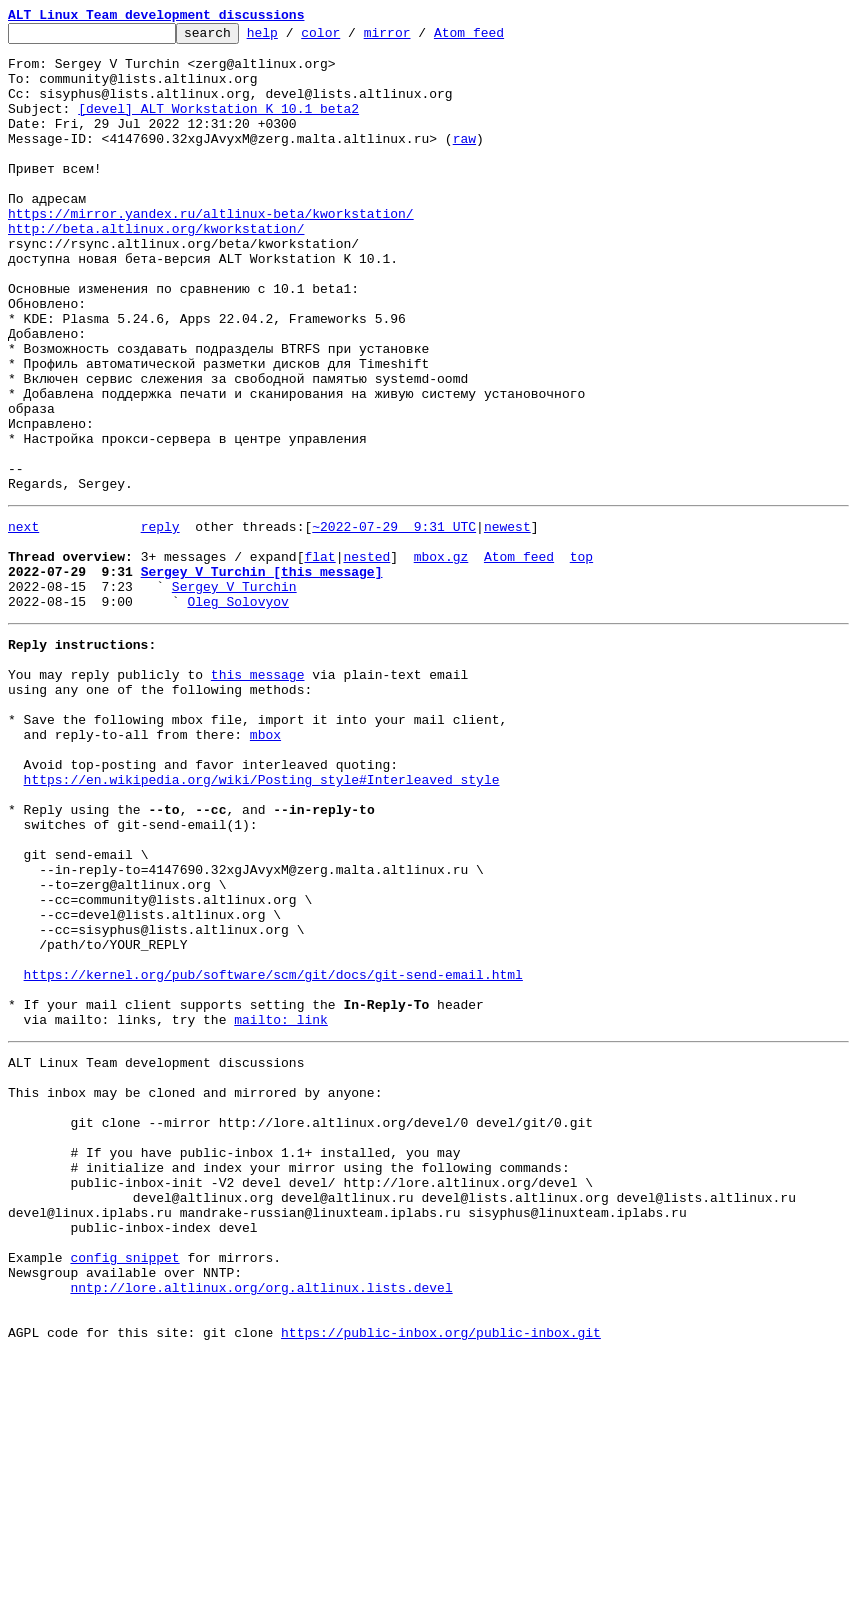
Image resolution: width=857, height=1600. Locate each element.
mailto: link (281, 1208)
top (581, 658)
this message (258, 794)
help (293, 38)
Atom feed (500, 38)
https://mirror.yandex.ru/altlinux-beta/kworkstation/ (211, 252)
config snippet (124, 1488)
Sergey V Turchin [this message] (262, 676)
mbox (265, 866)
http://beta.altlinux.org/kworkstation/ (156, 270)
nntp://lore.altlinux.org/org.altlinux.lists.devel (261, 1524)
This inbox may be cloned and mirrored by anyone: (195, 1290)
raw (464, 162)
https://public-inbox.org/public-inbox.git (441, 1578)
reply (160, 622)
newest (507, 622)
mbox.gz (441, 658)
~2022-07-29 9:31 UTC (394, 622)
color (351, 38)
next (23, 622)
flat (319, 658)
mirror (418, 38)
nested (366, 658)
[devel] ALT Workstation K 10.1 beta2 (218, 126)
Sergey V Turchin (234, 694)
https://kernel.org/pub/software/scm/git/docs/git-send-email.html (273, 1154)
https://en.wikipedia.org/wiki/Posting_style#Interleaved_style (262, 920)
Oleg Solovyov (237, 712)
